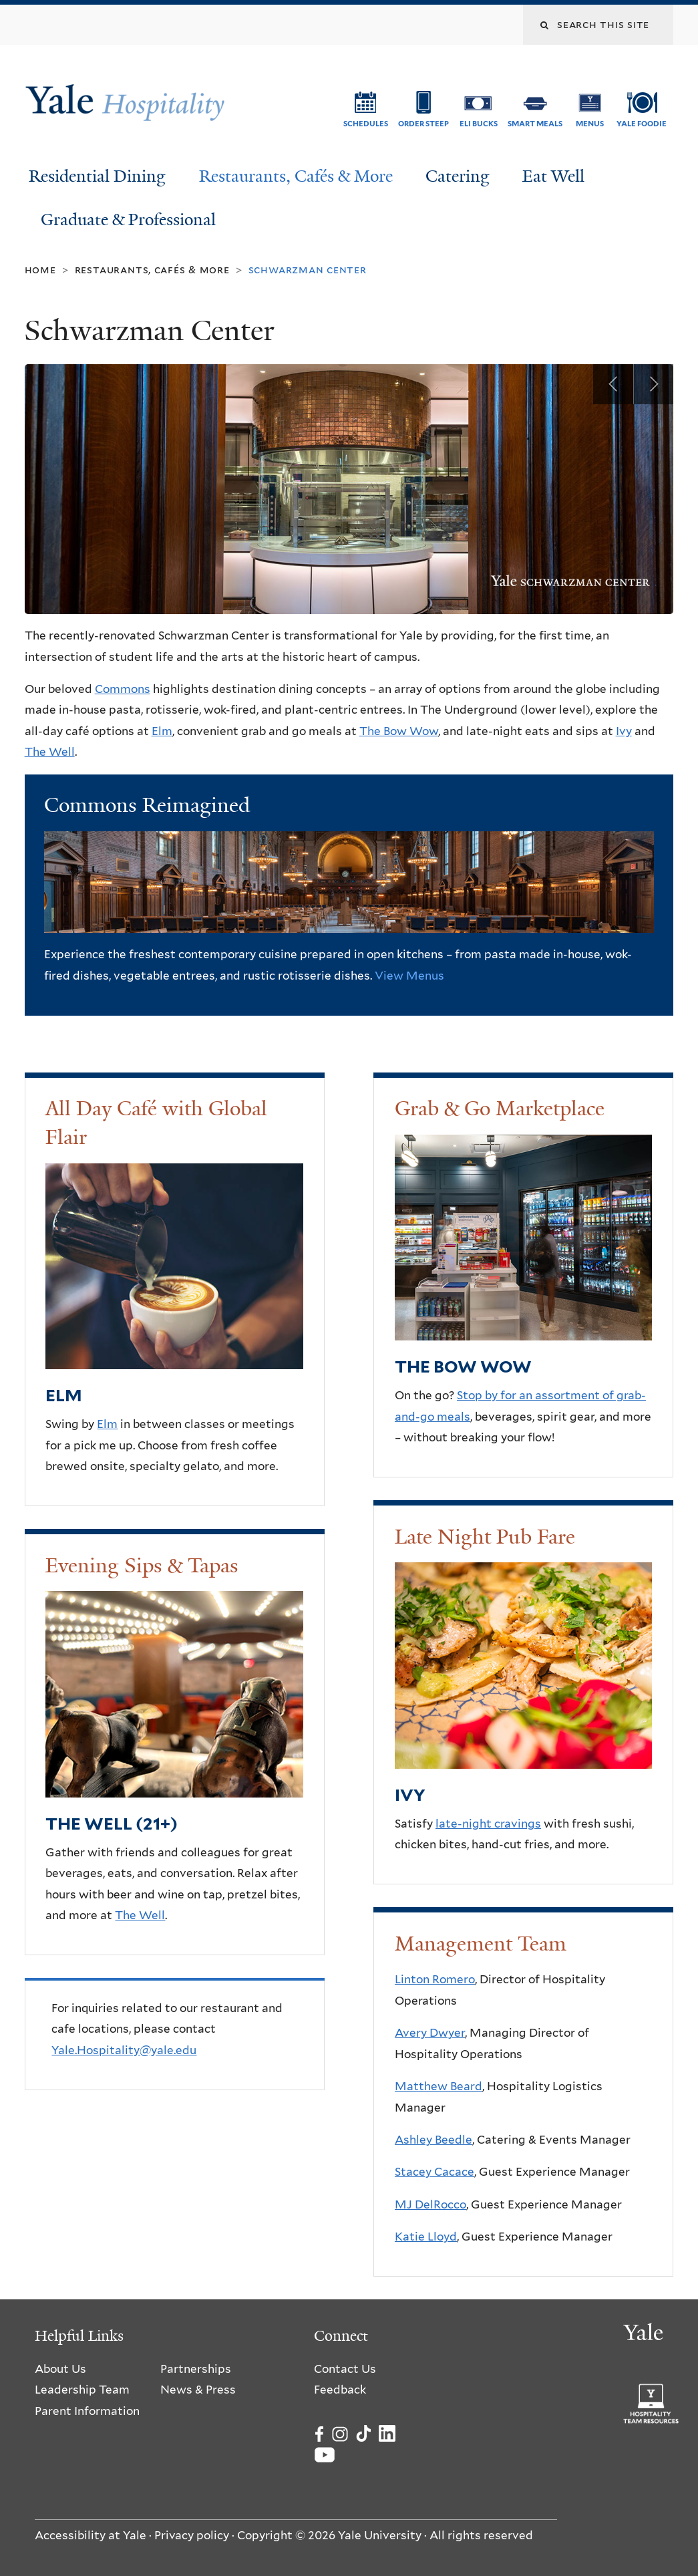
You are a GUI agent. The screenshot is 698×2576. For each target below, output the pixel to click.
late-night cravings (488, 1823)
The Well (50, 751)
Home (40, 269)
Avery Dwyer (430, 2032)
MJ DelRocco (430, 2204)
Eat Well (553, 176)
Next (653, 384)
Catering (457, 176)
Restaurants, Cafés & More (296, 176)
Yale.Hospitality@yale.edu (123, 2050)
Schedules (365, 123)
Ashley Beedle (433, 2139)
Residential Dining (97, 176)
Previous (613, 384)
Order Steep (423, 123)
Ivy (624, 731)
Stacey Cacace (434, 2171)
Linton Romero (435, 1979)
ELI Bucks (479, 123)
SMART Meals (535, 123)
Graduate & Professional (128, 219)
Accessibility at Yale (90, 2535)
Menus (590, 123)
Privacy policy (191, 2535)
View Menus (409, 975)
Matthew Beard (438, 2086)
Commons (122, 689)
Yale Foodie (642, 123)
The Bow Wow (398, 731)
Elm (162, 731)
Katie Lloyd (426, 2236)
